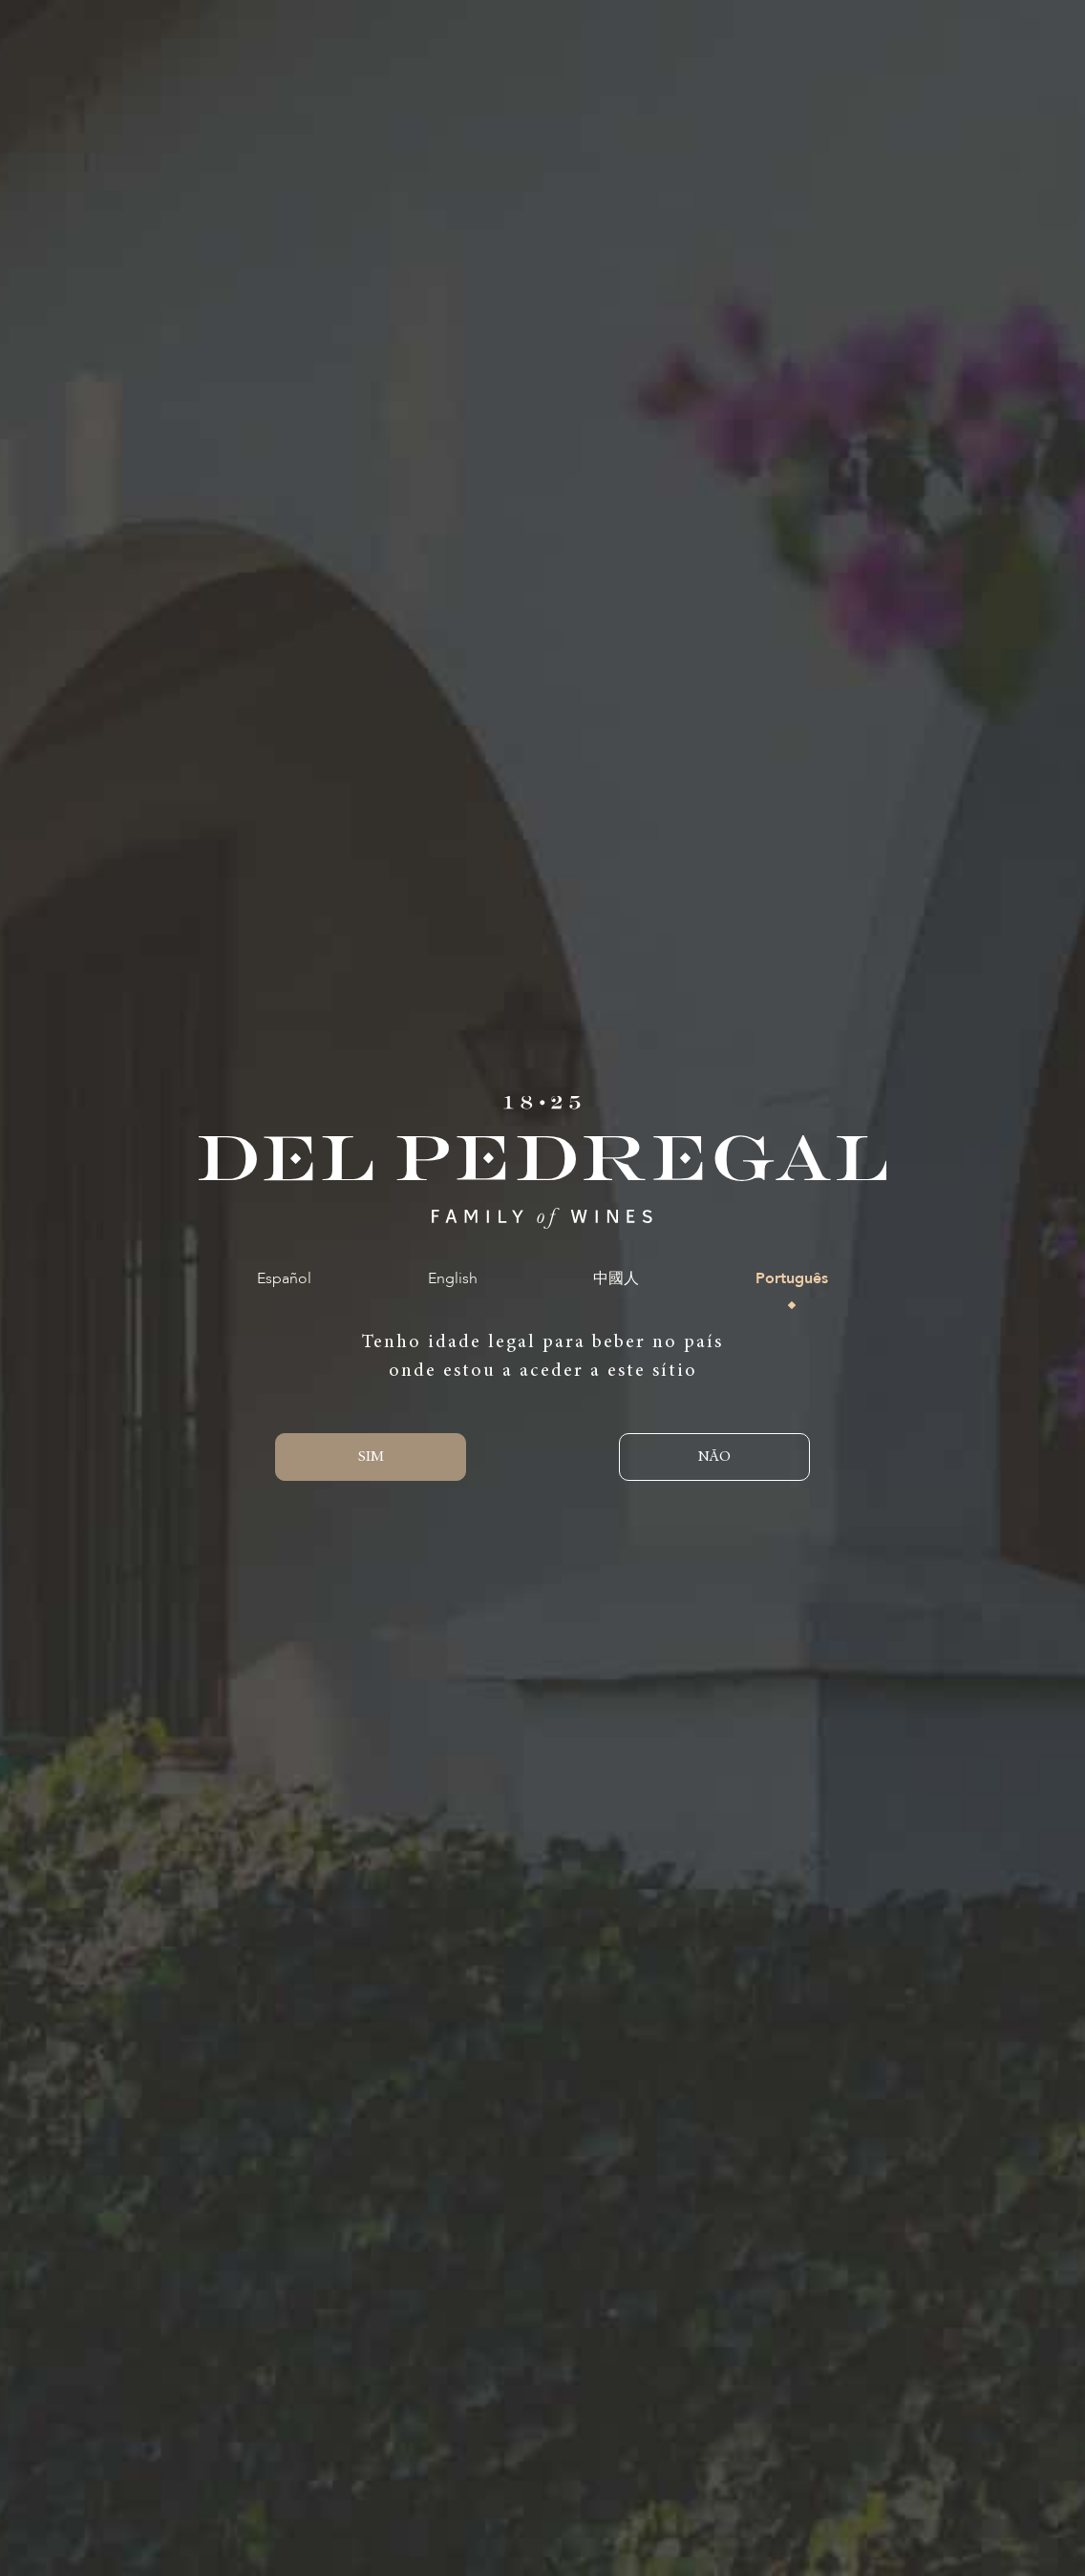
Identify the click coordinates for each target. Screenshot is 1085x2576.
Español (284, 1279)
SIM (371, 1457)
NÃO (714, 1457)
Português (791, 1279)
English (453, 1279)
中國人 (616, 1279)
